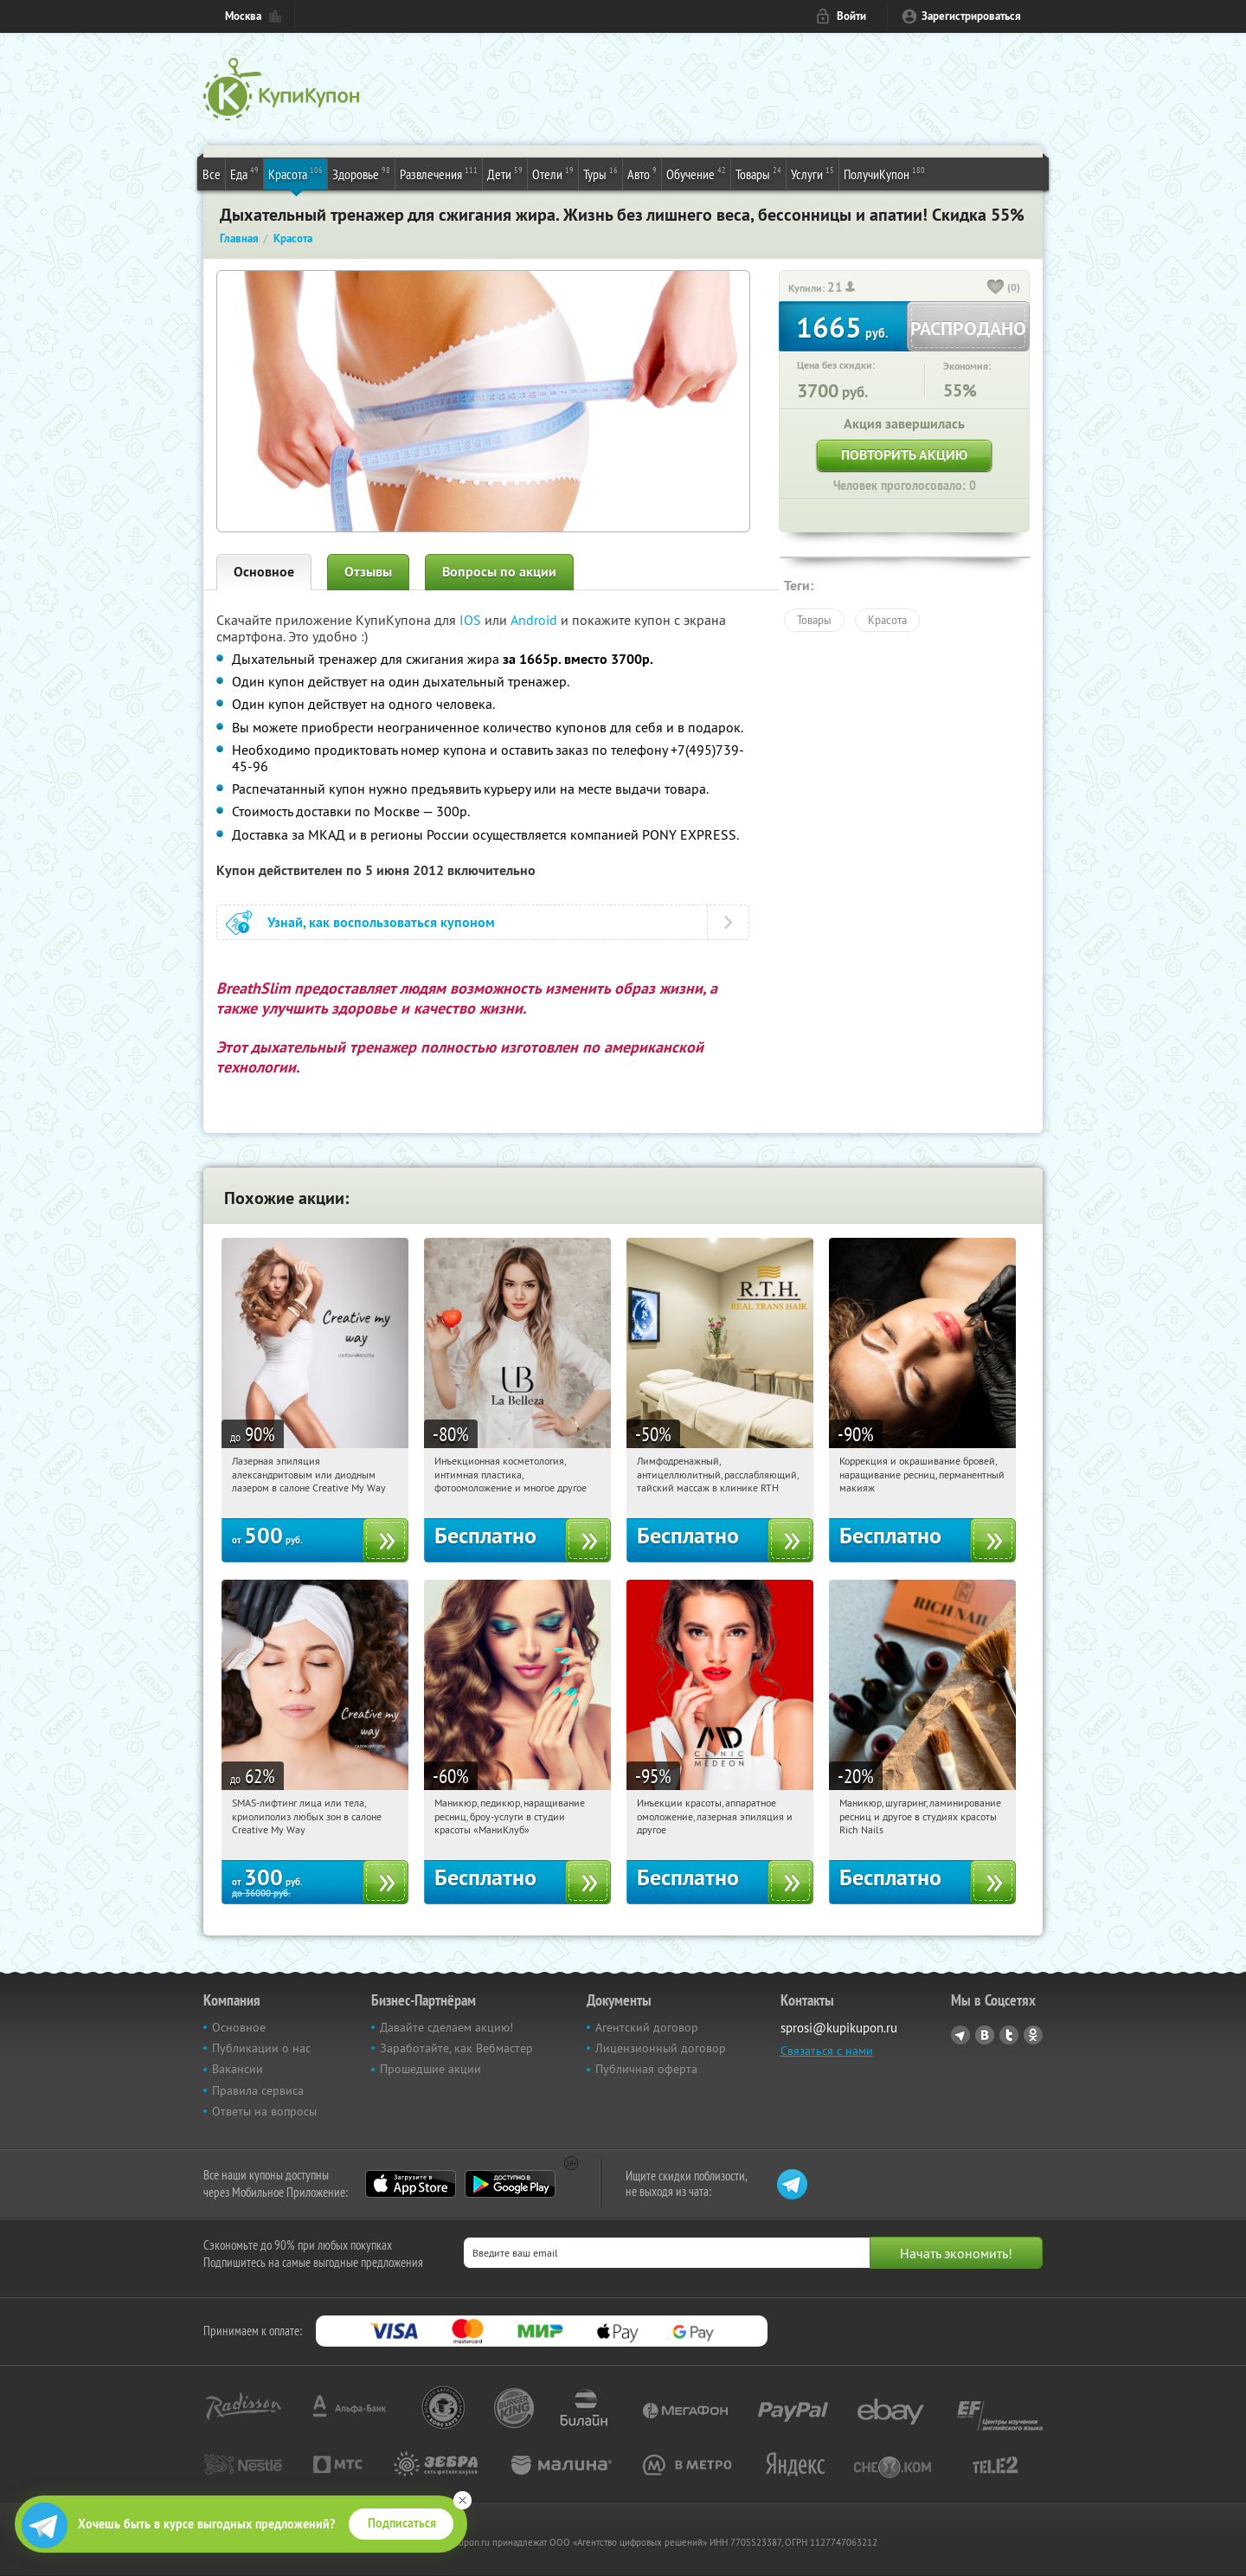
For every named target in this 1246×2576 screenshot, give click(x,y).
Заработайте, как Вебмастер (456, 2048)
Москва (243, 16)
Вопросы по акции (499, 572)
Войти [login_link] (851, 16)
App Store (410, 2184)
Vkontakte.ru (984, 2035)
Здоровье (361, 173)
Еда (244, 173)
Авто (642, 173)
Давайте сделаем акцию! (446, 2027)
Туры (600, 173)
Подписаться (402, 2523)
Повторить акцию (904, 455)
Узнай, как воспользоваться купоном (381, 922)
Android (536, 619)
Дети (505, 173)
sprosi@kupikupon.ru (838, 2027)
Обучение (696, 173)
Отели (553, 173)
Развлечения (439, 173)
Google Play (510, 2184)
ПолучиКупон (884, 173)
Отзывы (368, 572)
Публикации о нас (261, 2048)
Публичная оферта (646, 2069)
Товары (758, 173)
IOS (472, 619)
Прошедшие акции (430, 2069)
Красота (295, 173)
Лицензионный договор (660, 2048)
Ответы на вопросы (264, 2111)
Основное (264, 572)
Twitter (1008, 2035)
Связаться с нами (826, 2050)
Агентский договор (646, 2027)
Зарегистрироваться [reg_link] (971, 16)
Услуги (812, 173)
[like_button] (996, 288)
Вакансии (237, 2069)
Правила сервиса (258, 2090)
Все (211, 174)
